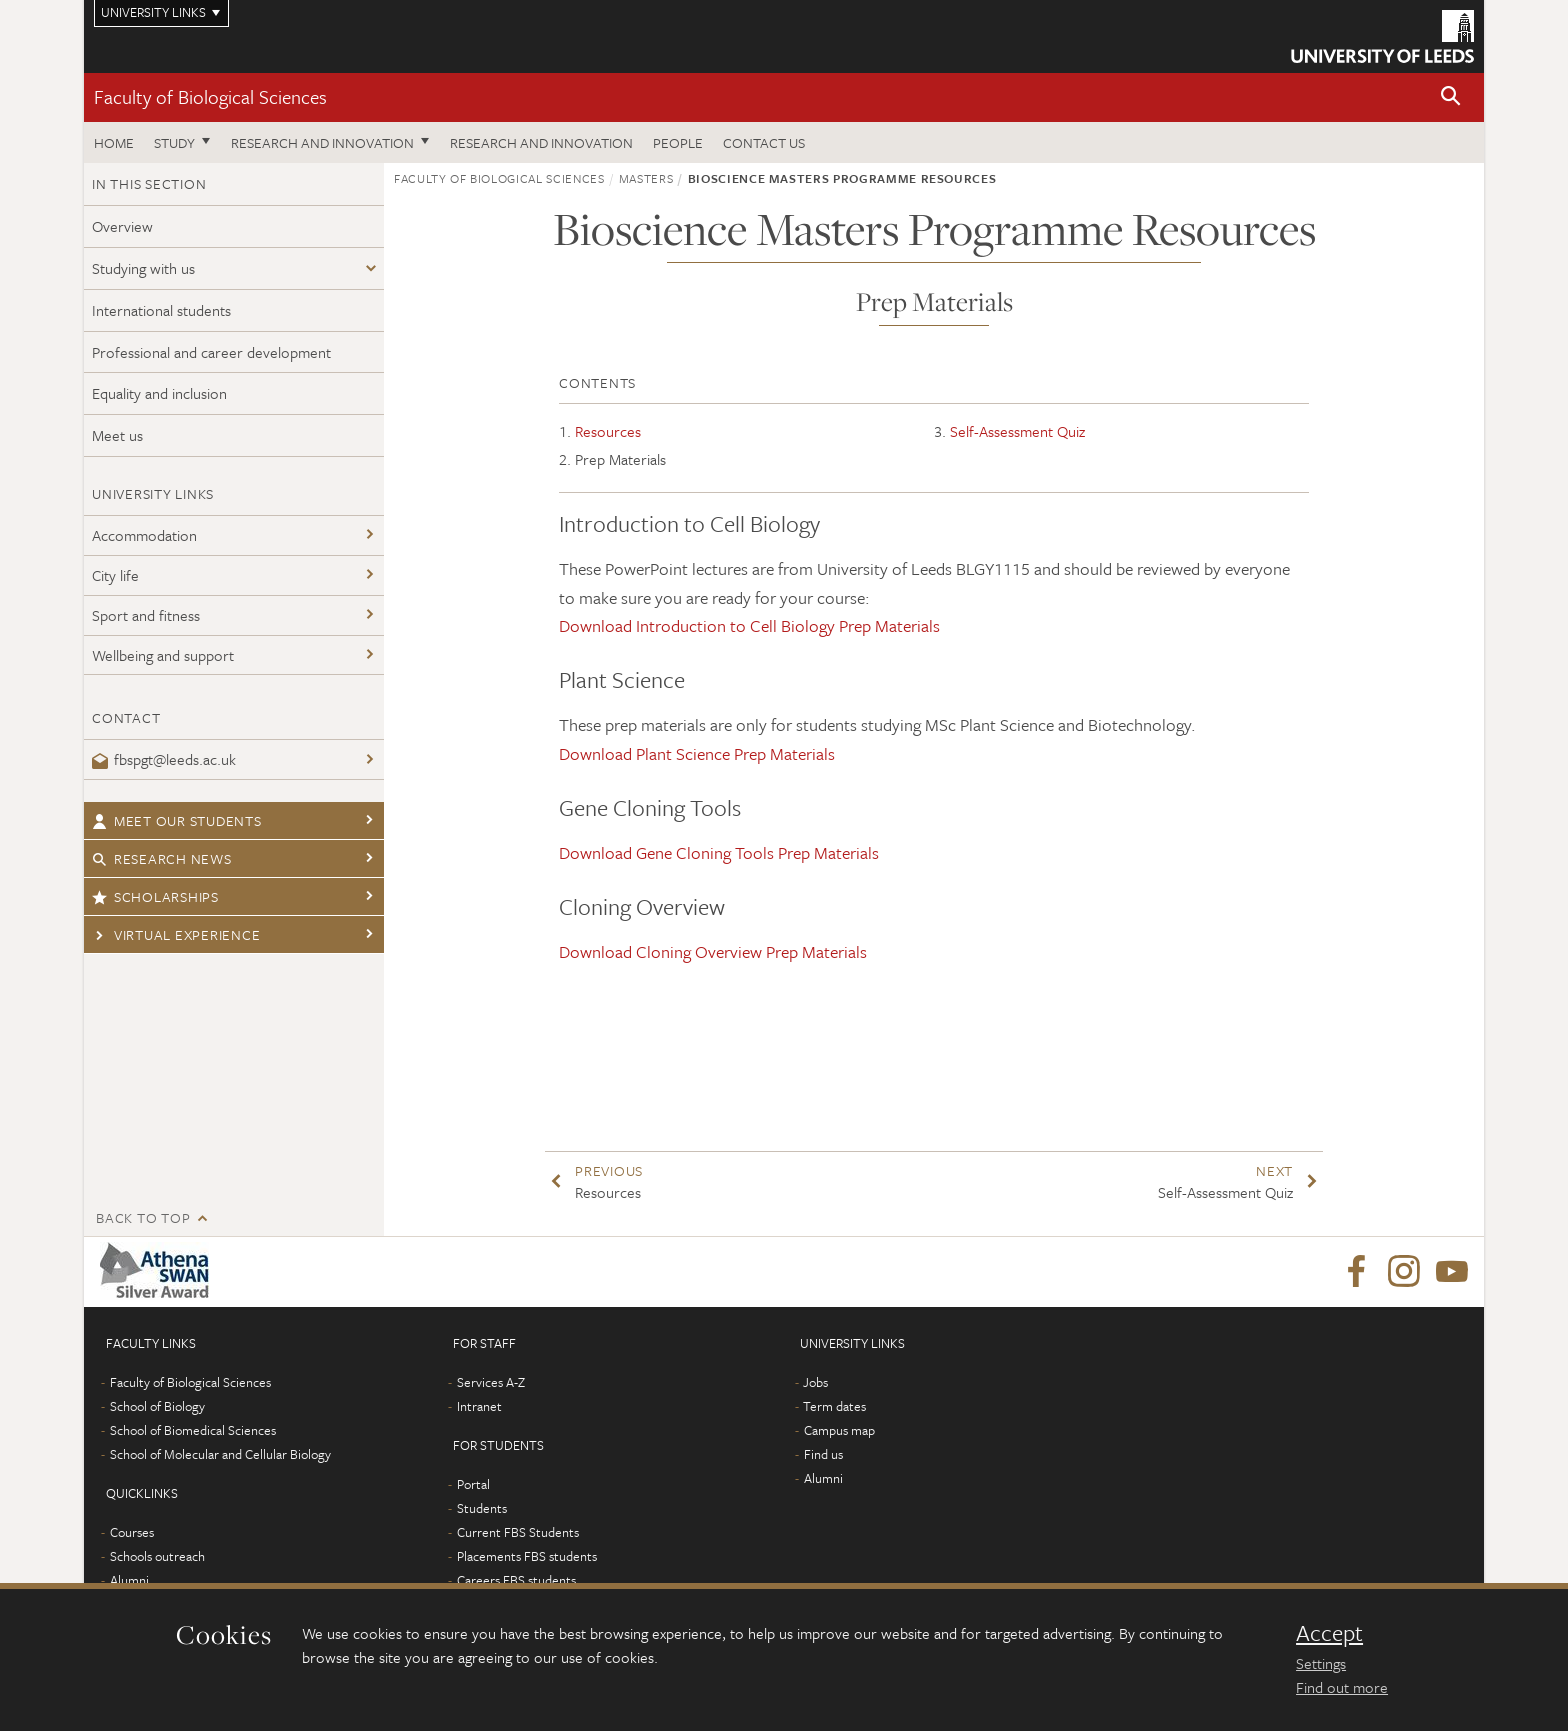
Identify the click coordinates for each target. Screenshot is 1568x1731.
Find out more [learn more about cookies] (1342, 1687)
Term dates (834, 1406)
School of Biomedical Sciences (193, 1430)
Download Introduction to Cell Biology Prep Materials (749, 625)
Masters (646, 178)
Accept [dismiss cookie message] (1329, 1633)
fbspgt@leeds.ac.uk (164, 759)
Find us (823, 1454)
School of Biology (157, 1406)
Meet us (117, 435)
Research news (162, 858)
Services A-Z (491, 1382)
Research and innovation (322, 142)
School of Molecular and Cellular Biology (220, 1454)
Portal (473, 1484)
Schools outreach (157, 1556)
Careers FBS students (516, 1580)
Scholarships (155, 896)
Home (114, 142)
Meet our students (177, 820)
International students (161, 310)
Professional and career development (211, 352)
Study (174, 142)
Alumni (129, 1580)
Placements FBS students (527, 1556)
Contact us (764, 142)
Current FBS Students (518, 1532)
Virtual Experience (176, 934)
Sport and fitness (146, 615)
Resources (608, 431)
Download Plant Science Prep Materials (697, 753)
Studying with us (143, 268)
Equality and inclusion (159, 393)
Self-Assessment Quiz (1017, 431)
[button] (1451, 97)
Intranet (479, 1406)
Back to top (143, 1217)
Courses (132, 1532)
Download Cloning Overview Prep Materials (713, 951)
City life (115, 575)
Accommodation (144, 535)
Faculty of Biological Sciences (210, 96)
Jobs (815, 1382)
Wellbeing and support (163, 655)
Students (482, 1508)
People (678, 142)
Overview (122, 226)
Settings (1321, 1663)
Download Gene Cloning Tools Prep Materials (719, 852)
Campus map (839, 1430)
